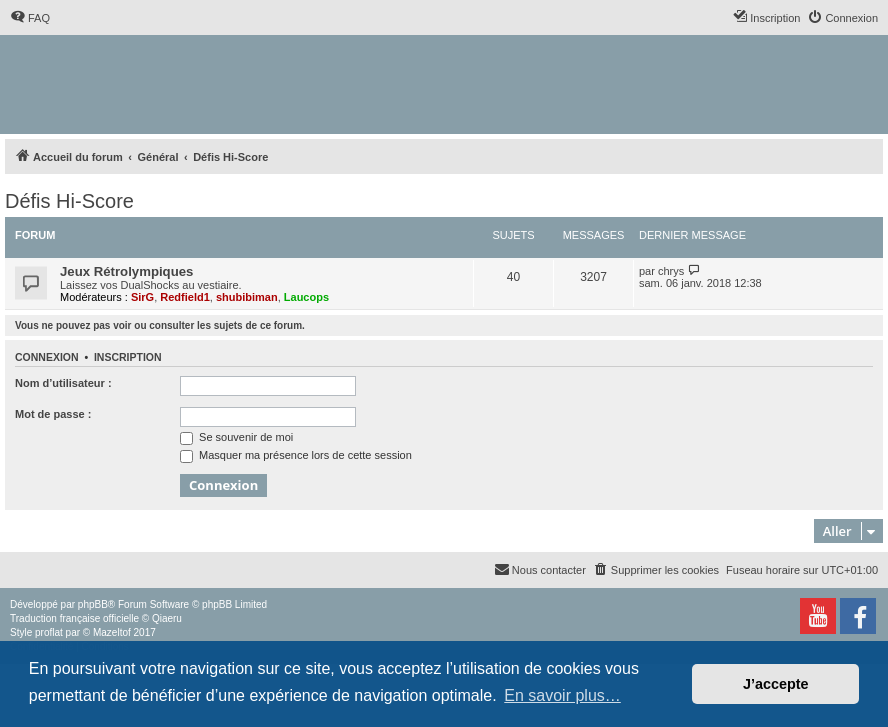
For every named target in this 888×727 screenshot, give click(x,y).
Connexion (47, 357)
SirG (142, 297)
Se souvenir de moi (236, 437)
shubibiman (247, 297)
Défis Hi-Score (69, 201)
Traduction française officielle (74, 618)
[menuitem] (30, 18)
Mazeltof (112, 632)
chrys (671, 271)
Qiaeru (167, 618)
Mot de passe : (53, 414)
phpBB (93, 604)
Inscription (128, 357)
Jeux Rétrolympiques (126, 271)
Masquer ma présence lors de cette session (296, 455)
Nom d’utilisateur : (63, 383)
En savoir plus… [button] (562, 695)
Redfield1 (185, 297)
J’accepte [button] (776, 684)
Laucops (306, 297)
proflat (49, 632)
